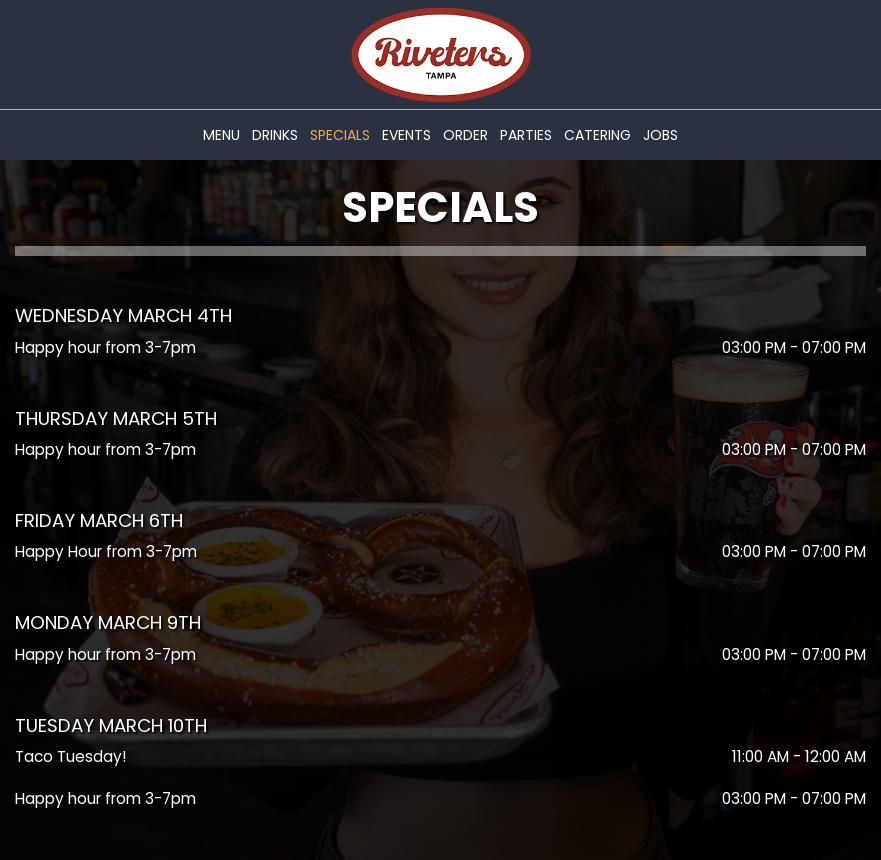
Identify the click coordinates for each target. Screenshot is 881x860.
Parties (526, 135)
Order (465, 135)
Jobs (660, 135)
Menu (221, 135)
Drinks (275, 135)
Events (406, 135)
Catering (597, 135)
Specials (340, 135)
